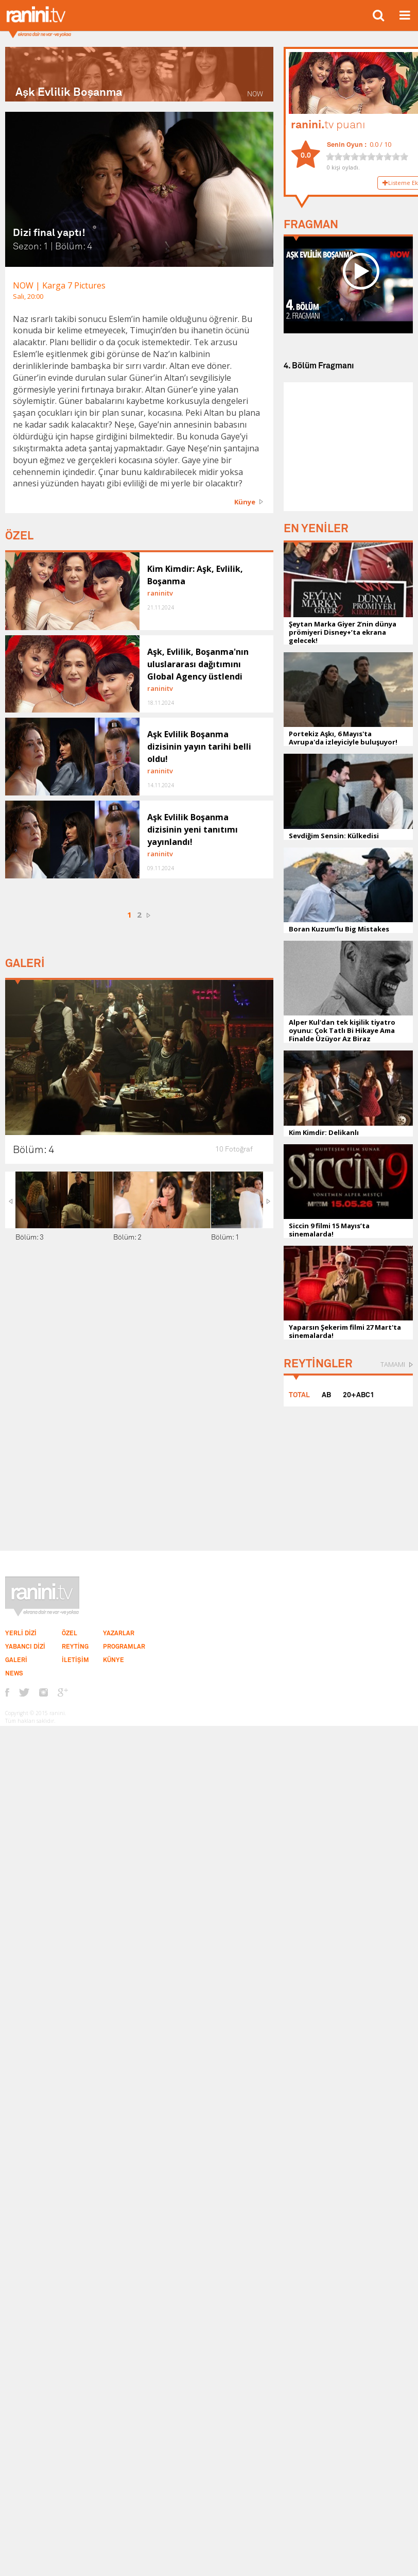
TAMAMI (392, 1364)
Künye (244, 501)
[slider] (367, 156)
